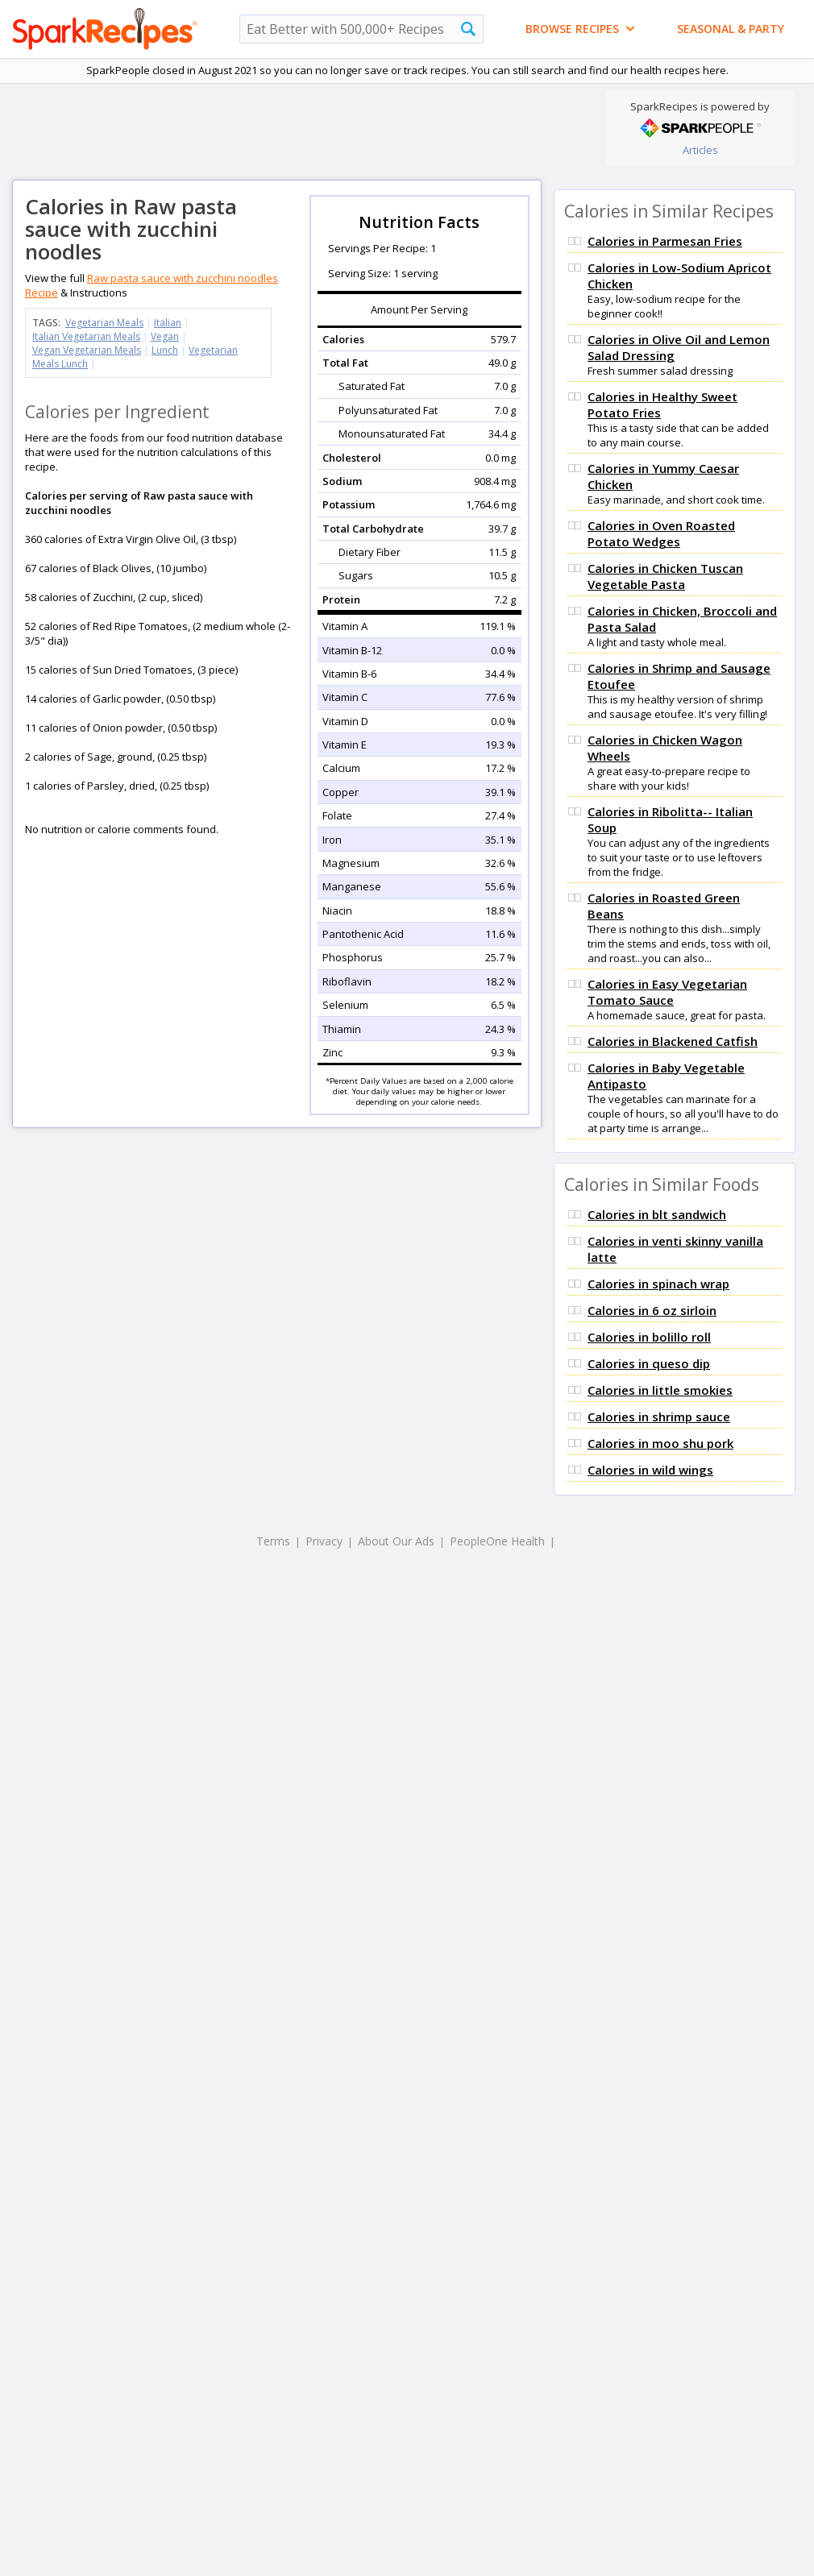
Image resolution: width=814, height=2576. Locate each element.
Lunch (165, 350)
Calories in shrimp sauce (659, 1416)
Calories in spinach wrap (658, 1284)
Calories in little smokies (660, 1390)
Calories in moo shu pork (660, 1443)
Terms (273, 1541)
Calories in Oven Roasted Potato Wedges (661, 533)
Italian (167, 323)
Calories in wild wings (650, 1470)
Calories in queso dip (649, 1363)
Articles (700, 150)
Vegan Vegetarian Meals (86, 350)
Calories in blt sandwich (657, 1214)
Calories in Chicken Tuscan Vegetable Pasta (665, 576)
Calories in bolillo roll (649, 1337)
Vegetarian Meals (104, 323)
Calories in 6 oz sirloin (652, 1310)
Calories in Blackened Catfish (673, 1041)
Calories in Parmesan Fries (665, 241)
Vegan (165, 336)
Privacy (324, 1541)
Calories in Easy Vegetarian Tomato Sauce (667, 992)
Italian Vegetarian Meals (86, 336)
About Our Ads (396, 1541)
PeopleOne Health (497, 1541)
